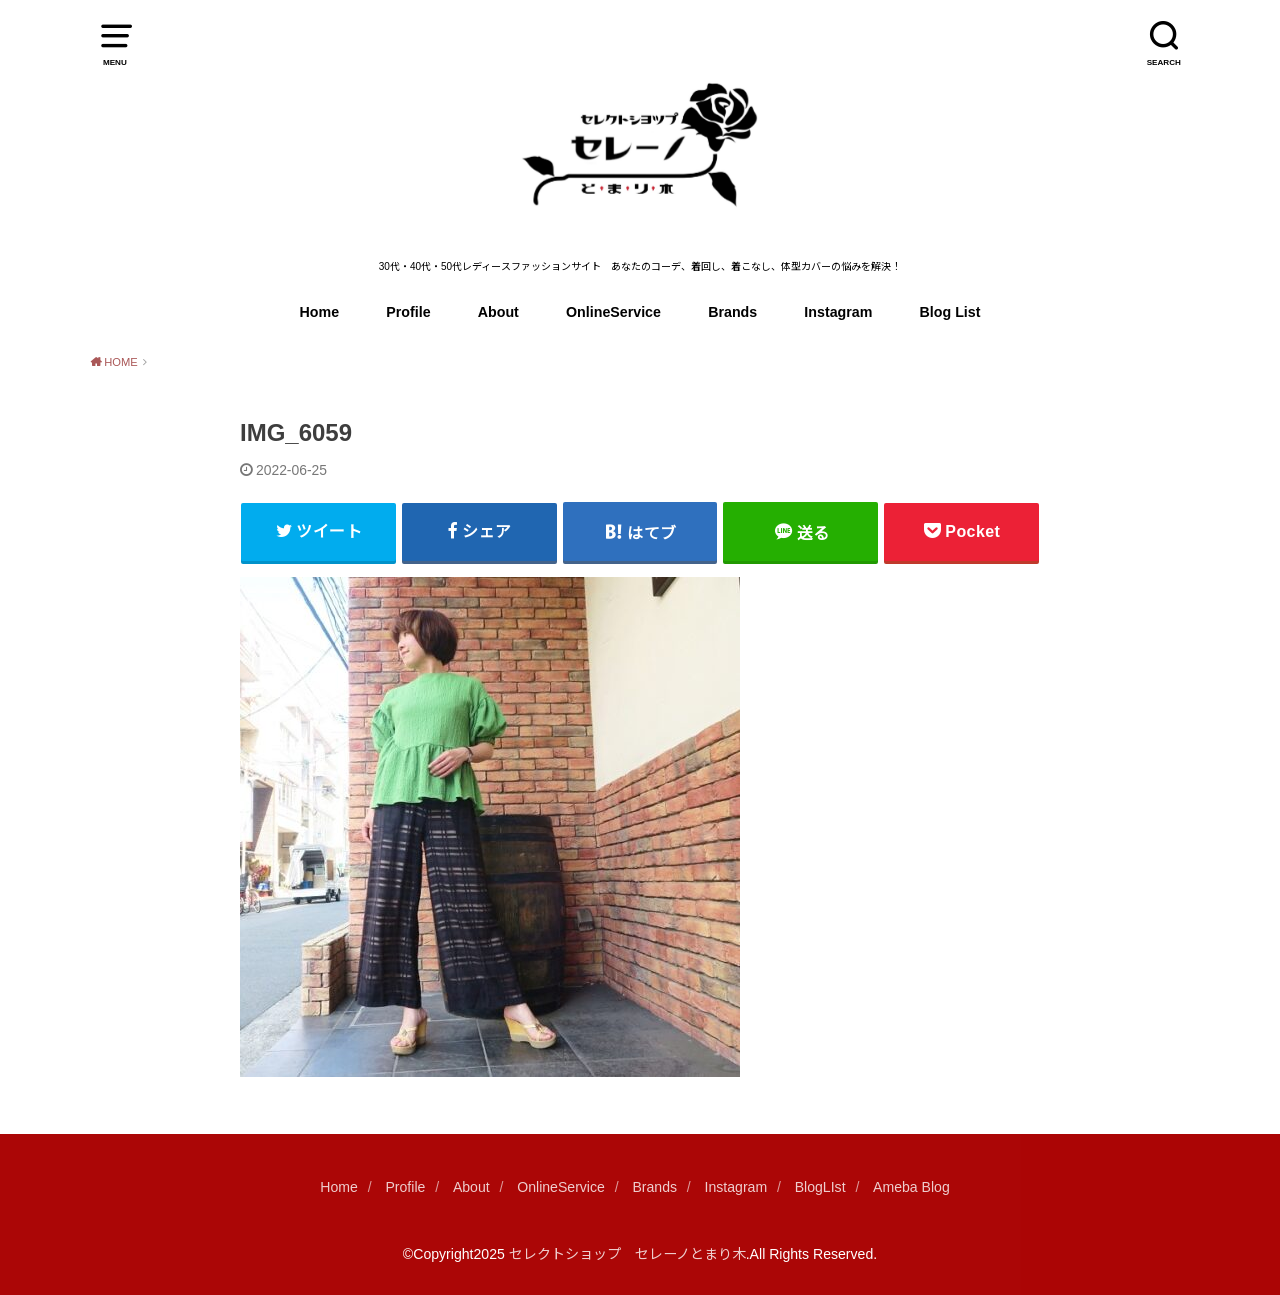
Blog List (950, 312)
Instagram (838, 312)
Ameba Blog (911, 1187)
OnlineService (613, 312)
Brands (732, 312)
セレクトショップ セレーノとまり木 (627, 1254)
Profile (408, 312)
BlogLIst (820, 1187)
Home (320, 312)
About (498, 312)
